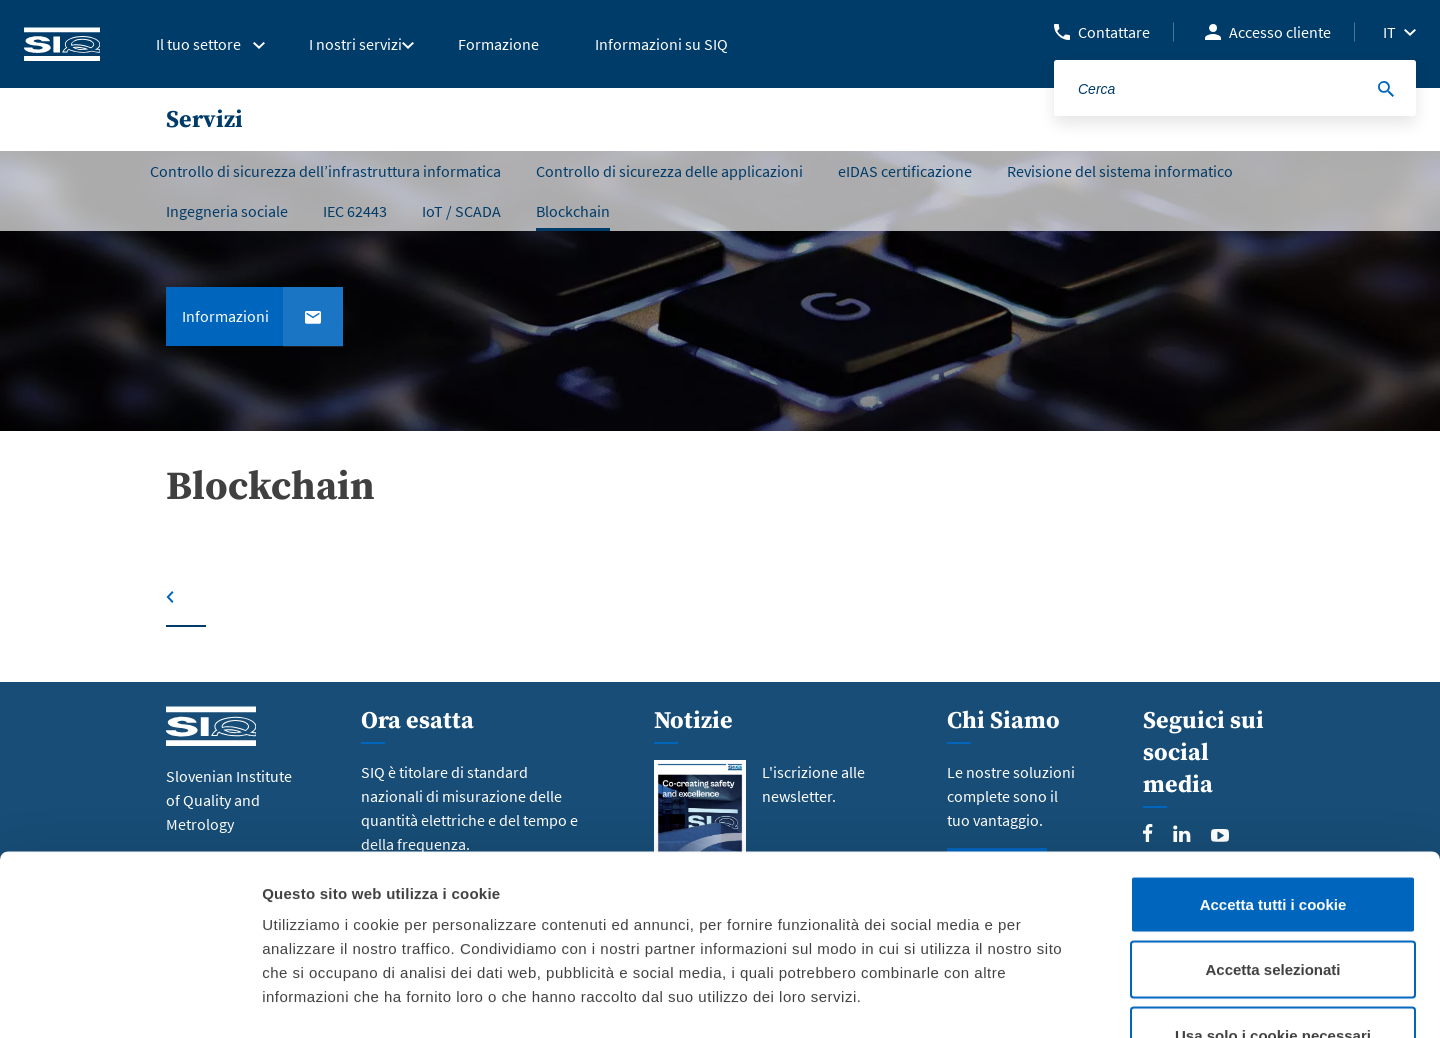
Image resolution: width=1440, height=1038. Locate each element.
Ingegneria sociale (227, 211)
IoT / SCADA (461, 211)
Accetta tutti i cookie (1273, 775)
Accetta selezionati (1272, 841)
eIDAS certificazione (905, 171)
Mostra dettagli (1052, 998)
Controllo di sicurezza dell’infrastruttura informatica (325, 171)
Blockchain (573, 211)
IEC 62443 (355, 211)
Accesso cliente (1280, 32)
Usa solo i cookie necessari (1273, 906)
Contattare (1114, 32)
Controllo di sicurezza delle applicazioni (669, 171)
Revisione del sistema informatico (1120, 171)
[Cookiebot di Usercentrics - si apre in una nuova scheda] (129, 999)
